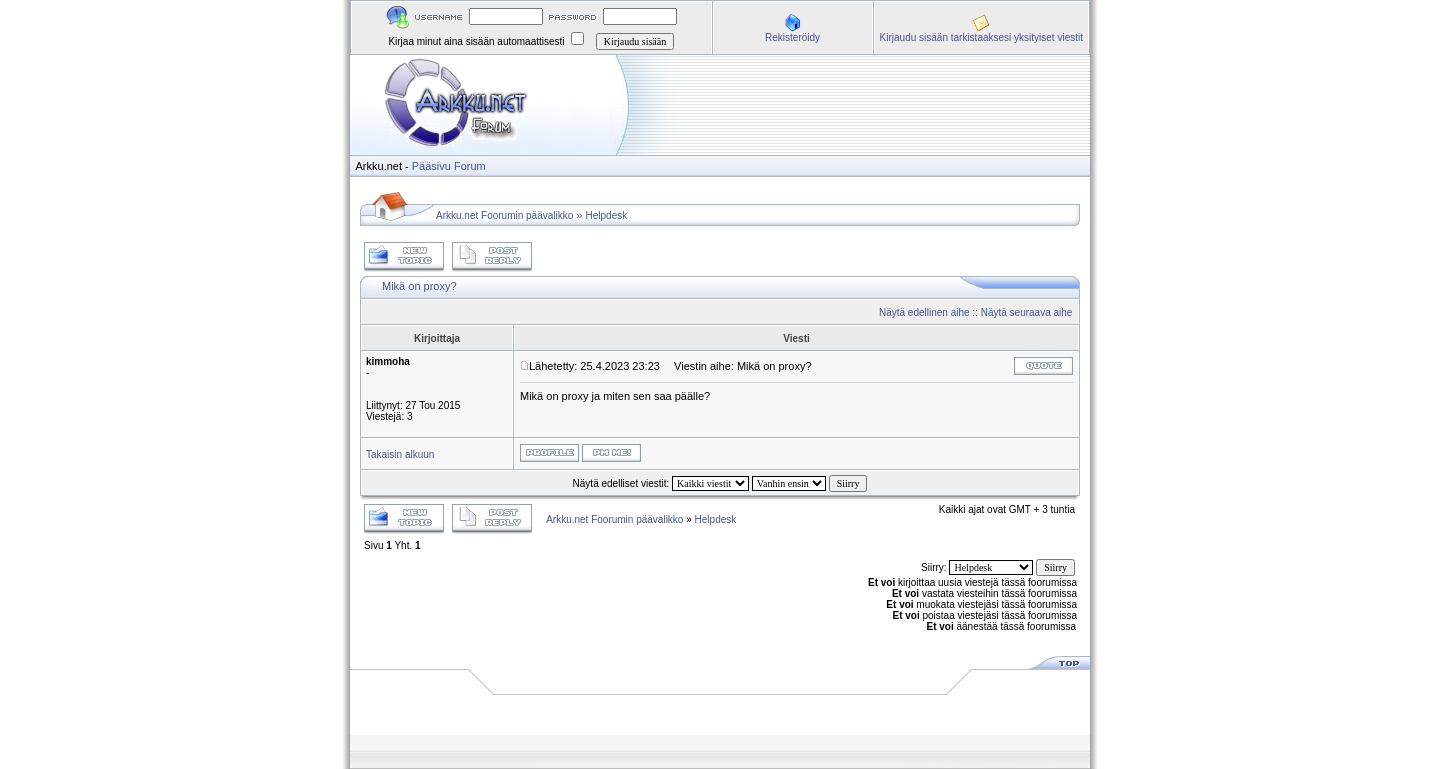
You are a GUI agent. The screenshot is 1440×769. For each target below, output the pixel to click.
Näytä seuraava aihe (1027, 312)
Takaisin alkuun (400, 454)
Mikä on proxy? (419, 286)
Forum (470, 166)
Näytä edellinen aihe (924, 312)
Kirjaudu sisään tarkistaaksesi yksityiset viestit (981, 37)
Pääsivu (431, 166)
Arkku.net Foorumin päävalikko (504, 215)
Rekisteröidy (792, 37)
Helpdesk (607, 215)
